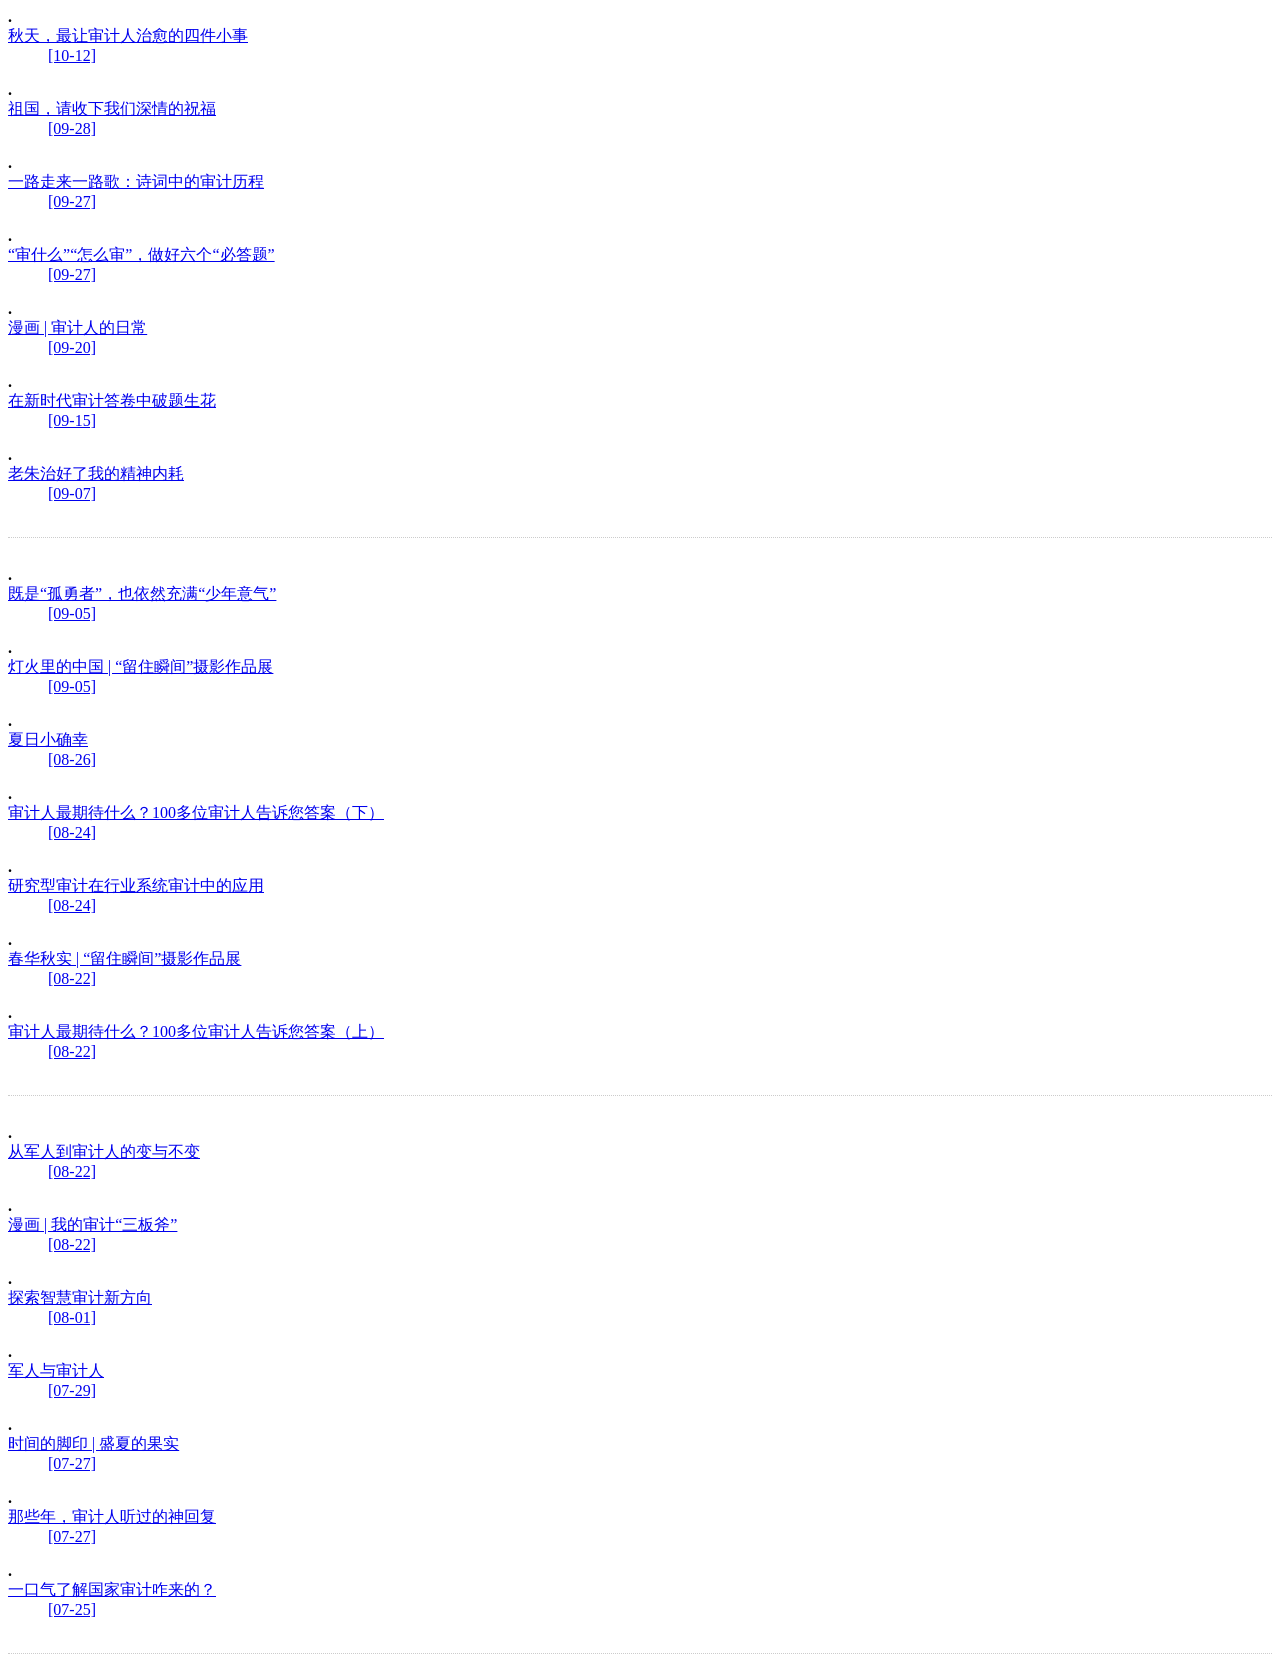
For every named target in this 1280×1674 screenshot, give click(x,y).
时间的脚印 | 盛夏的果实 (93, 1443)
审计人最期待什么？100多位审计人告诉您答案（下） (196, 812)
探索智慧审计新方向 (80, 1297)
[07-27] (72, 1463)
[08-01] (72, 1317)
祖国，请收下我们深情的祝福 (112, 108)
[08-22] (72, 978)
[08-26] (72, 759)
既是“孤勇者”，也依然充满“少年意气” (142, 593)
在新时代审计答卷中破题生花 (112, 400)
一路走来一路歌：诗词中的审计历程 (136, 181)
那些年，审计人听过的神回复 (112, 1516)
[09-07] (72, 493)
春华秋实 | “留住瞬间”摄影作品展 (124, 958)
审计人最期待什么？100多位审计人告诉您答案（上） (196, 1031)
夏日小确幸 (48, 739)
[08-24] (72, 832)
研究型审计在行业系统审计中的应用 (136, 885)
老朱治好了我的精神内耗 (96, 473)
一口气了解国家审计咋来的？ (112, 1589)
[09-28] (72, 128)
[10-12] (72, 55)
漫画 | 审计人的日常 (77, 327)
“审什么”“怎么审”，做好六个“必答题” (141, 254)
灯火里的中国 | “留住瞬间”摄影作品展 (140, 666)
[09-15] (72, 420)
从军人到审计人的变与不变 (104, 1151)
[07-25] (72, 1609)
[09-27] (72, 201)
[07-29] (72, 1390)
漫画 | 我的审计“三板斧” (92, 1224)
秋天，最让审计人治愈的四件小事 (128, 35)
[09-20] (72, 347)
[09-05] (72, 613)
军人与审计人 (56, 1370)
